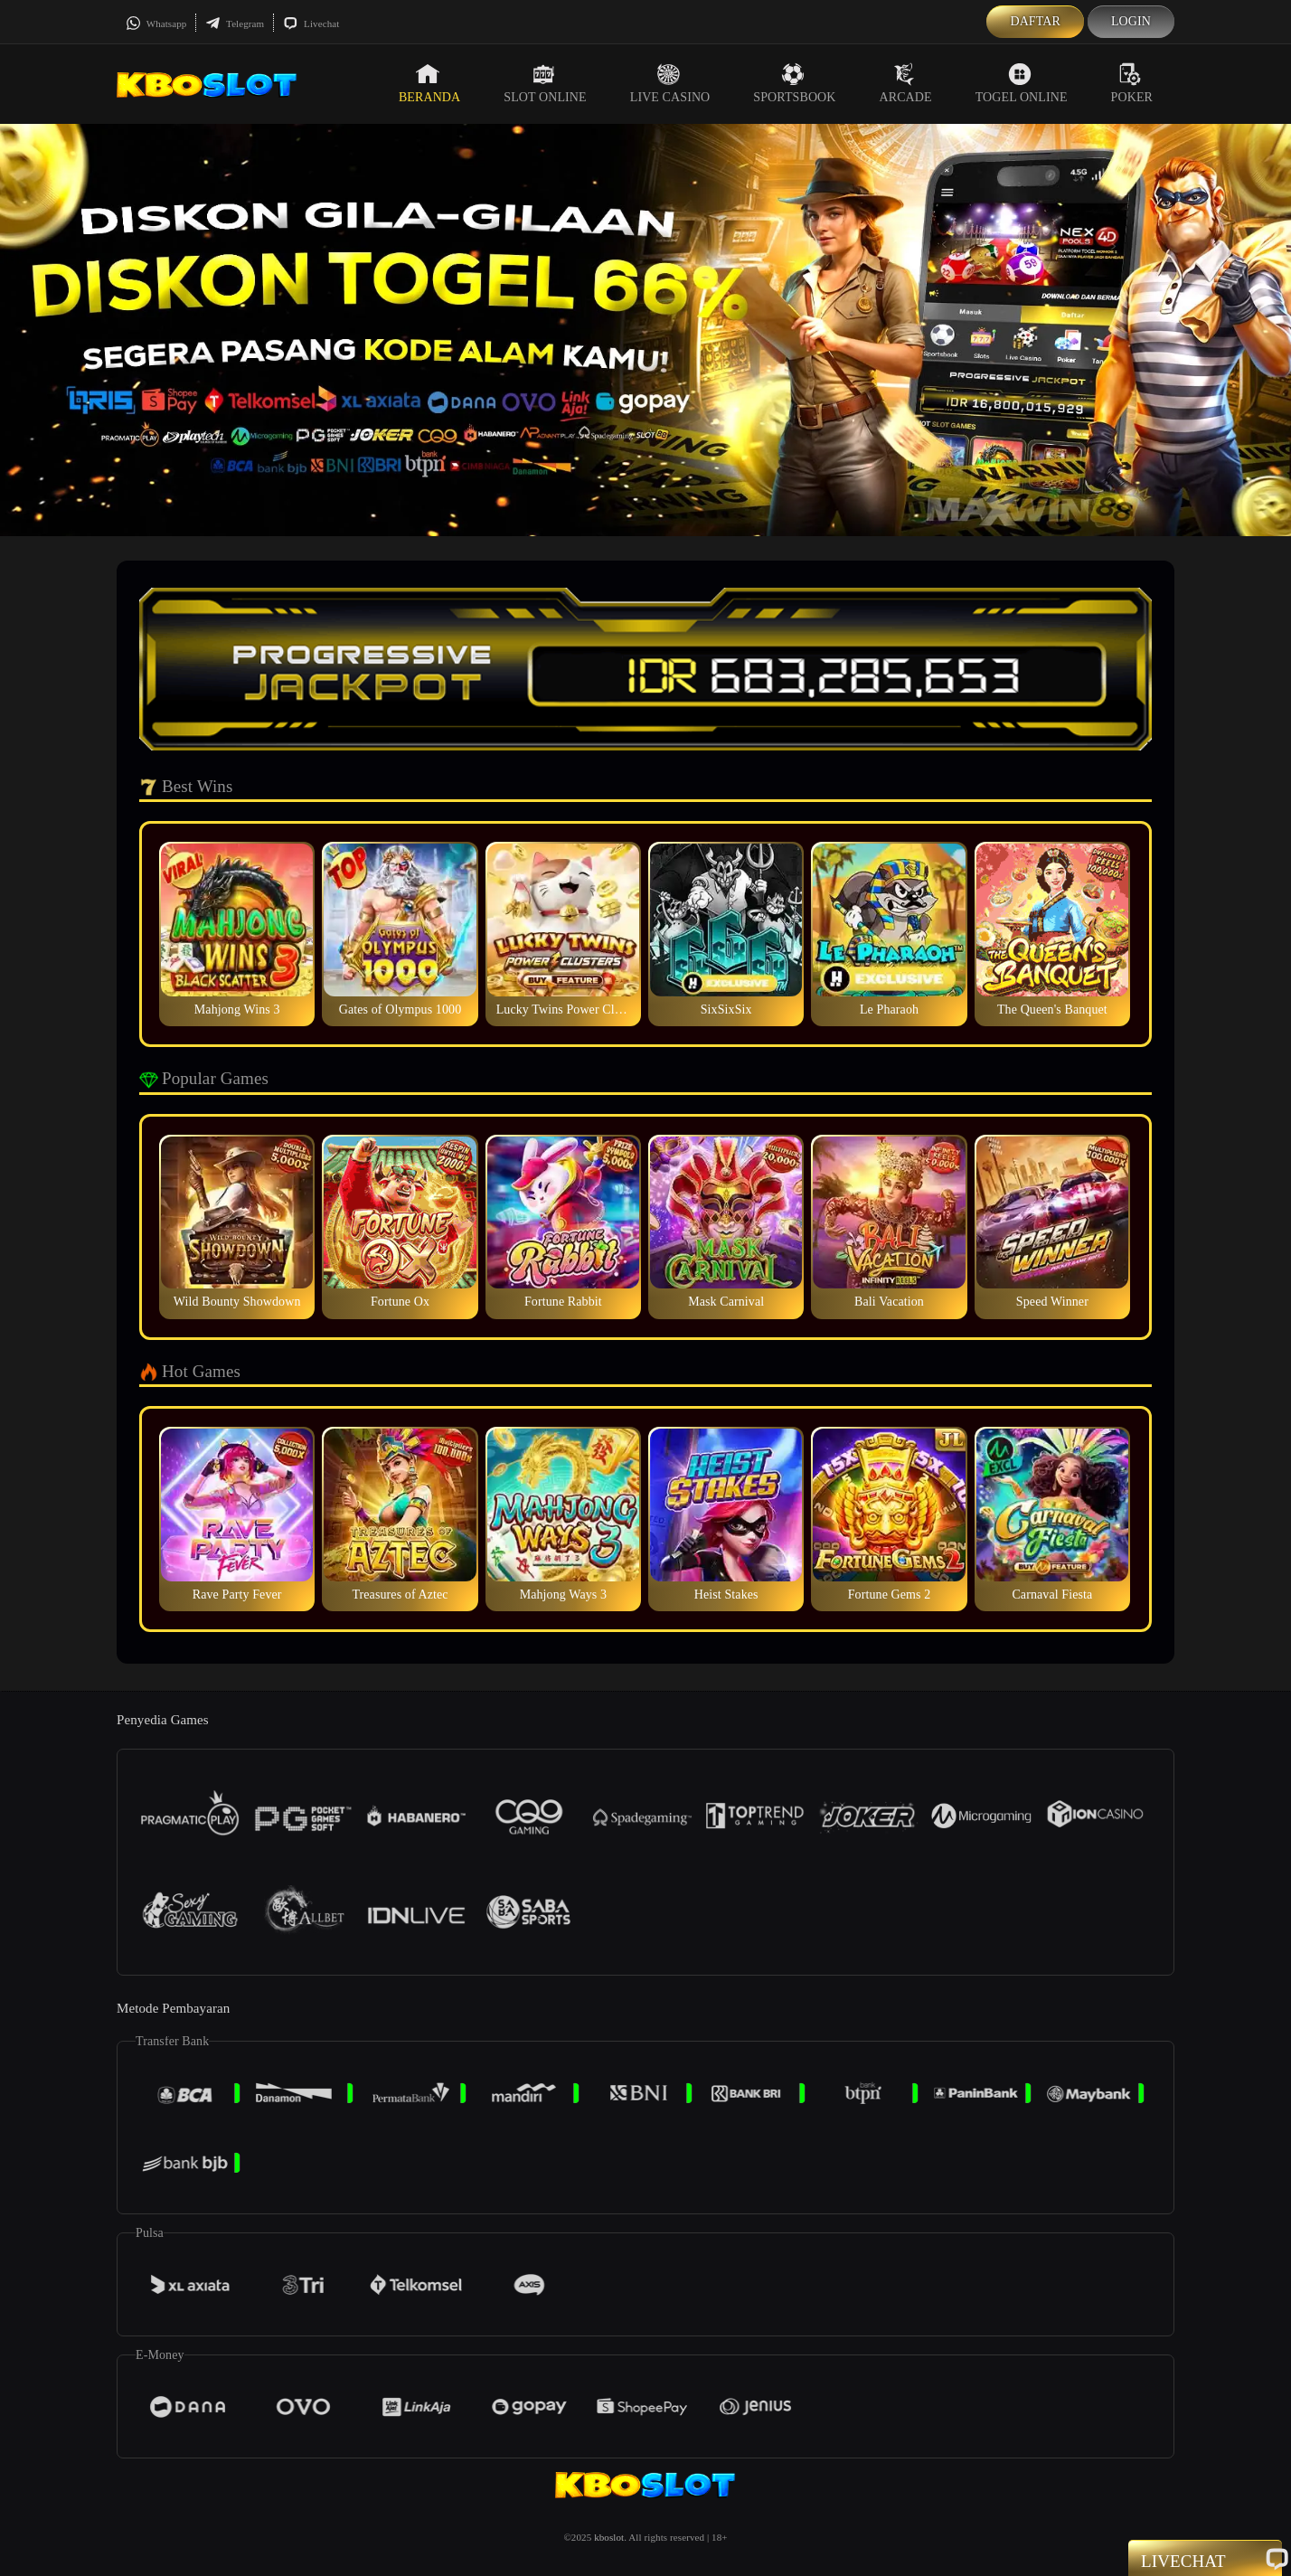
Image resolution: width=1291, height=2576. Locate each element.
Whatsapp (156, 23)
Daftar (1035, 21)
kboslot (609, 2537)
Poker (1132, 83)
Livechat (311, 23)
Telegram (234, 23)
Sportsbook (794, 83)
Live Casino (670, 83)
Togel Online (1021, 83)
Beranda (429, 83)
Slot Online (545, 83)
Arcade (906, 83)
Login (1131, 21)
